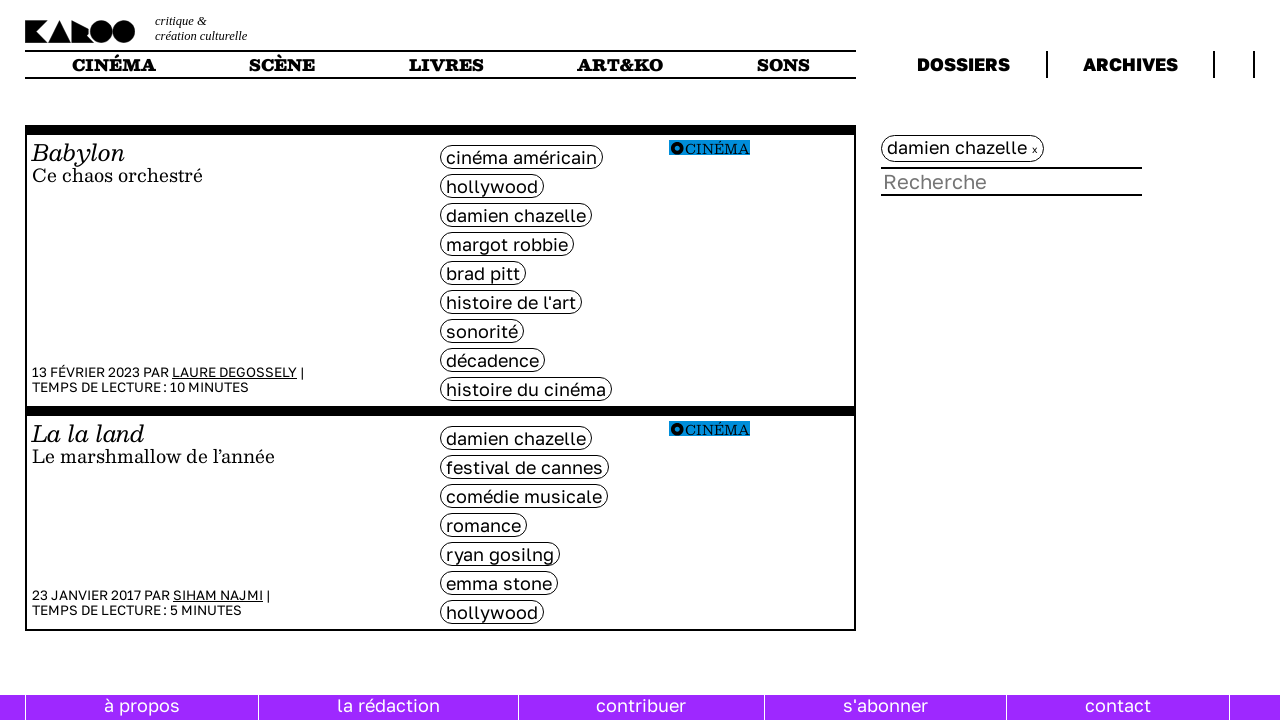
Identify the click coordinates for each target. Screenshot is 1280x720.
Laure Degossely (234, 372)
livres (446, 64)
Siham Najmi (218, 595)
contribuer (641, 705)
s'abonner (885, 705)
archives (1130, 64)
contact (1118, 705)
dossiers (963, 64)
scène (282, 64)
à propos (142, 705)
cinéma (114, 64)
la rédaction (388, 705)
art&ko (620, 64)
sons (783, 64)
